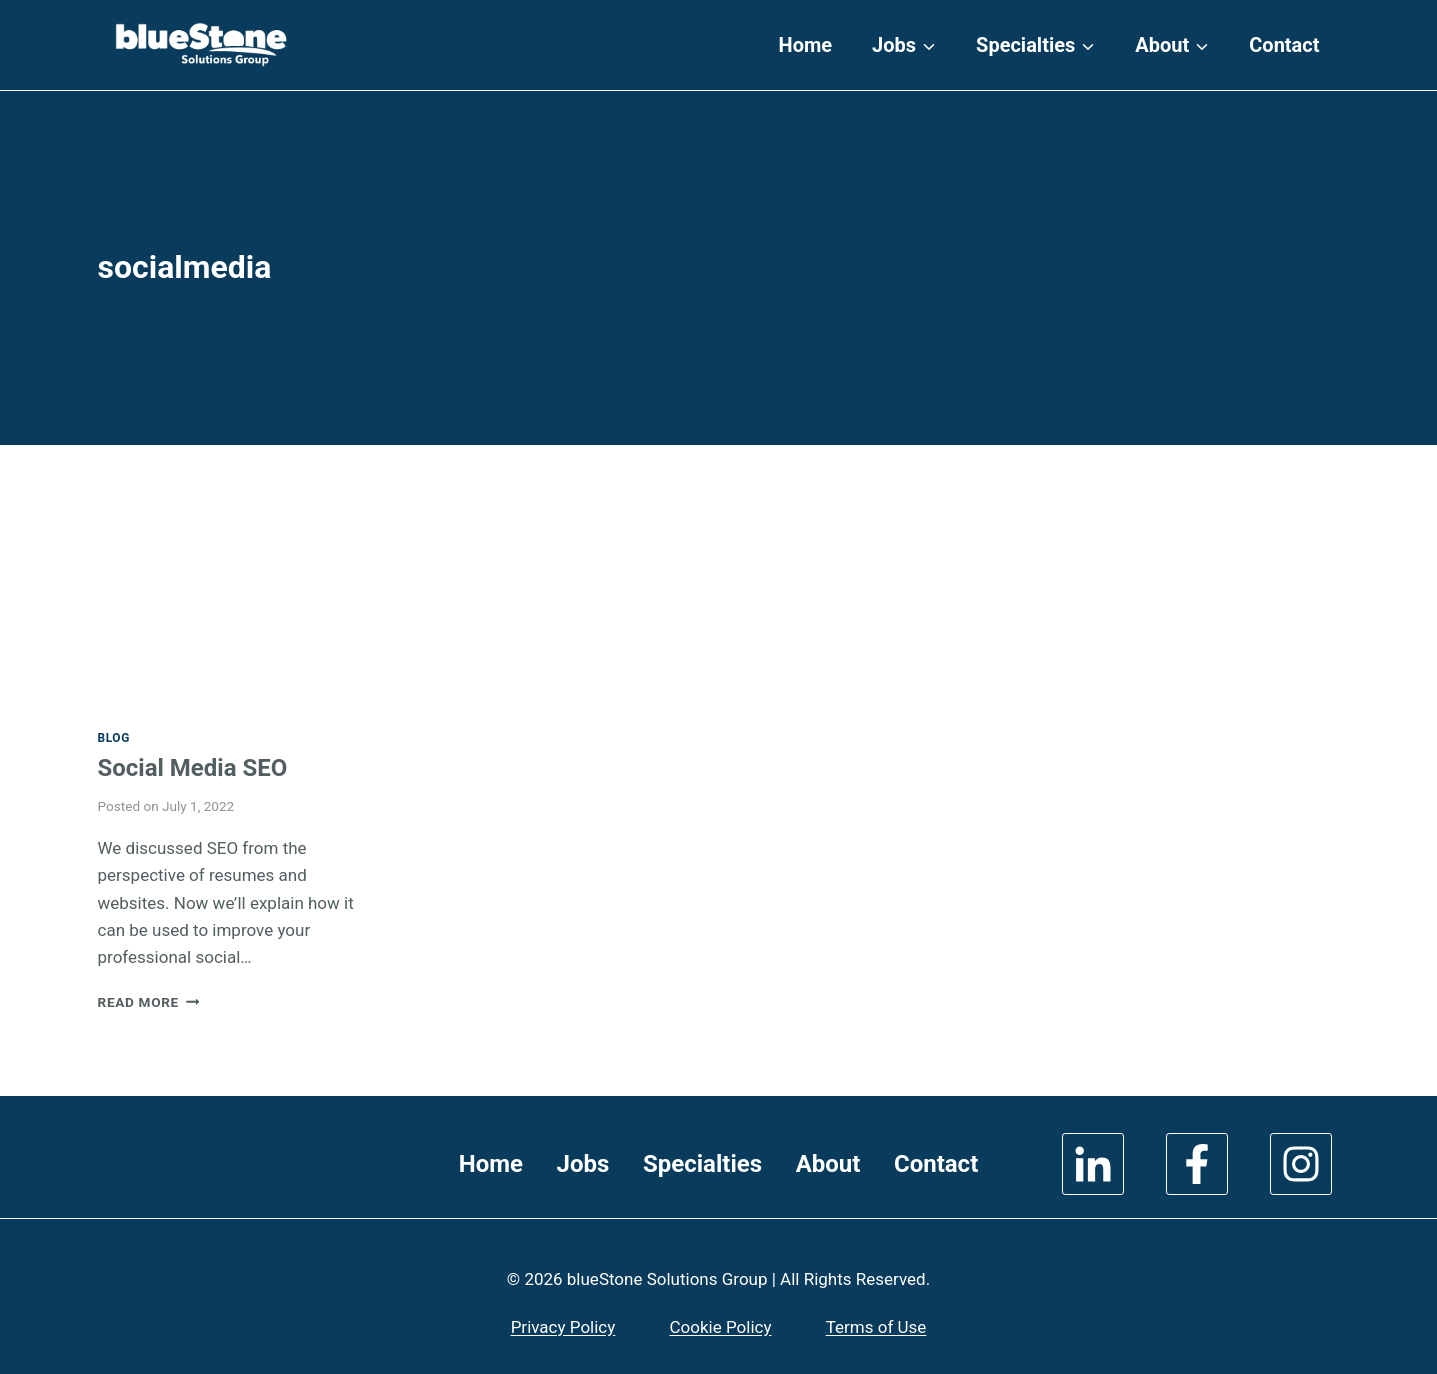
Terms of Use (876, 1327)
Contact (1284, 45)
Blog (114, 738)
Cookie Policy (721, 1327)
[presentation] (238, 618)
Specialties (702, 1164)
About (828, 1164)
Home (806, 45)
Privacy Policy (563, 1327)
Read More (149, 1002)
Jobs (583, 1164)
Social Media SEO (193, 768)
